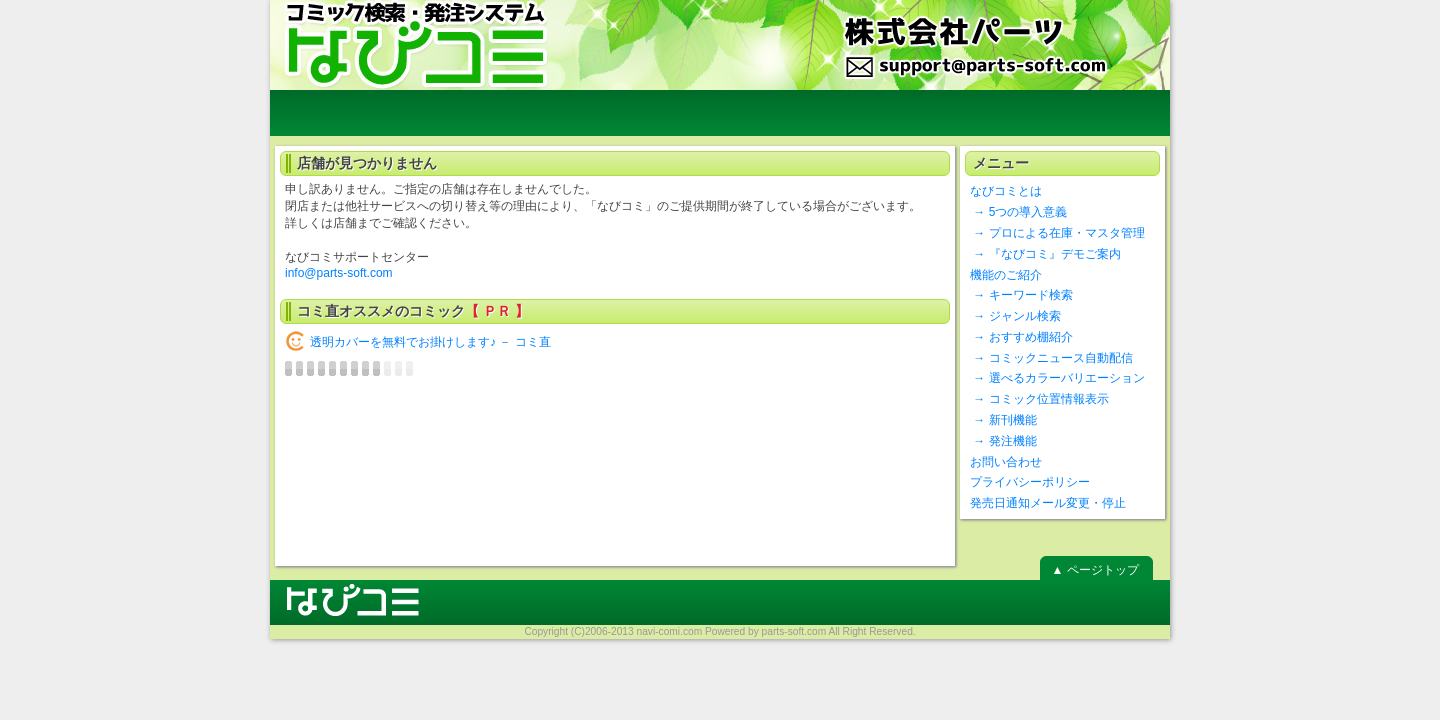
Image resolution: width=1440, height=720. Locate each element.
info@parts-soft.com (339, 273)
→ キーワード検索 (1021, 295)
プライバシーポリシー (1030, 482)
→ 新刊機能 (1003, 420)
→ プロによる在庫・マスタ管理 (1057, 233)
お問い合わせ (1006, 462)
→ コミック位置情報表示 (1039, 399)
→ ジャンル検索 (1015, 316)
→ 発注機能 (1003, 441)
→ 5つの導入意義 (1018, 212)
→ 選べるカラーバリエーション (1057, 378)
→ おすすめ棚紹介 (1021, 337)
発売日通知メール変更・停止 (1048, 503)
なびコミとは (1006, 191)
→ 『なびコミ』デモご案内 (1045, 254)
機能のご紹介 (1006, 275)
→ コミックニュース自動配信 (1051, 358)
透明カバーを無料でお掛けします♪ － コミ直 (430, 342)
